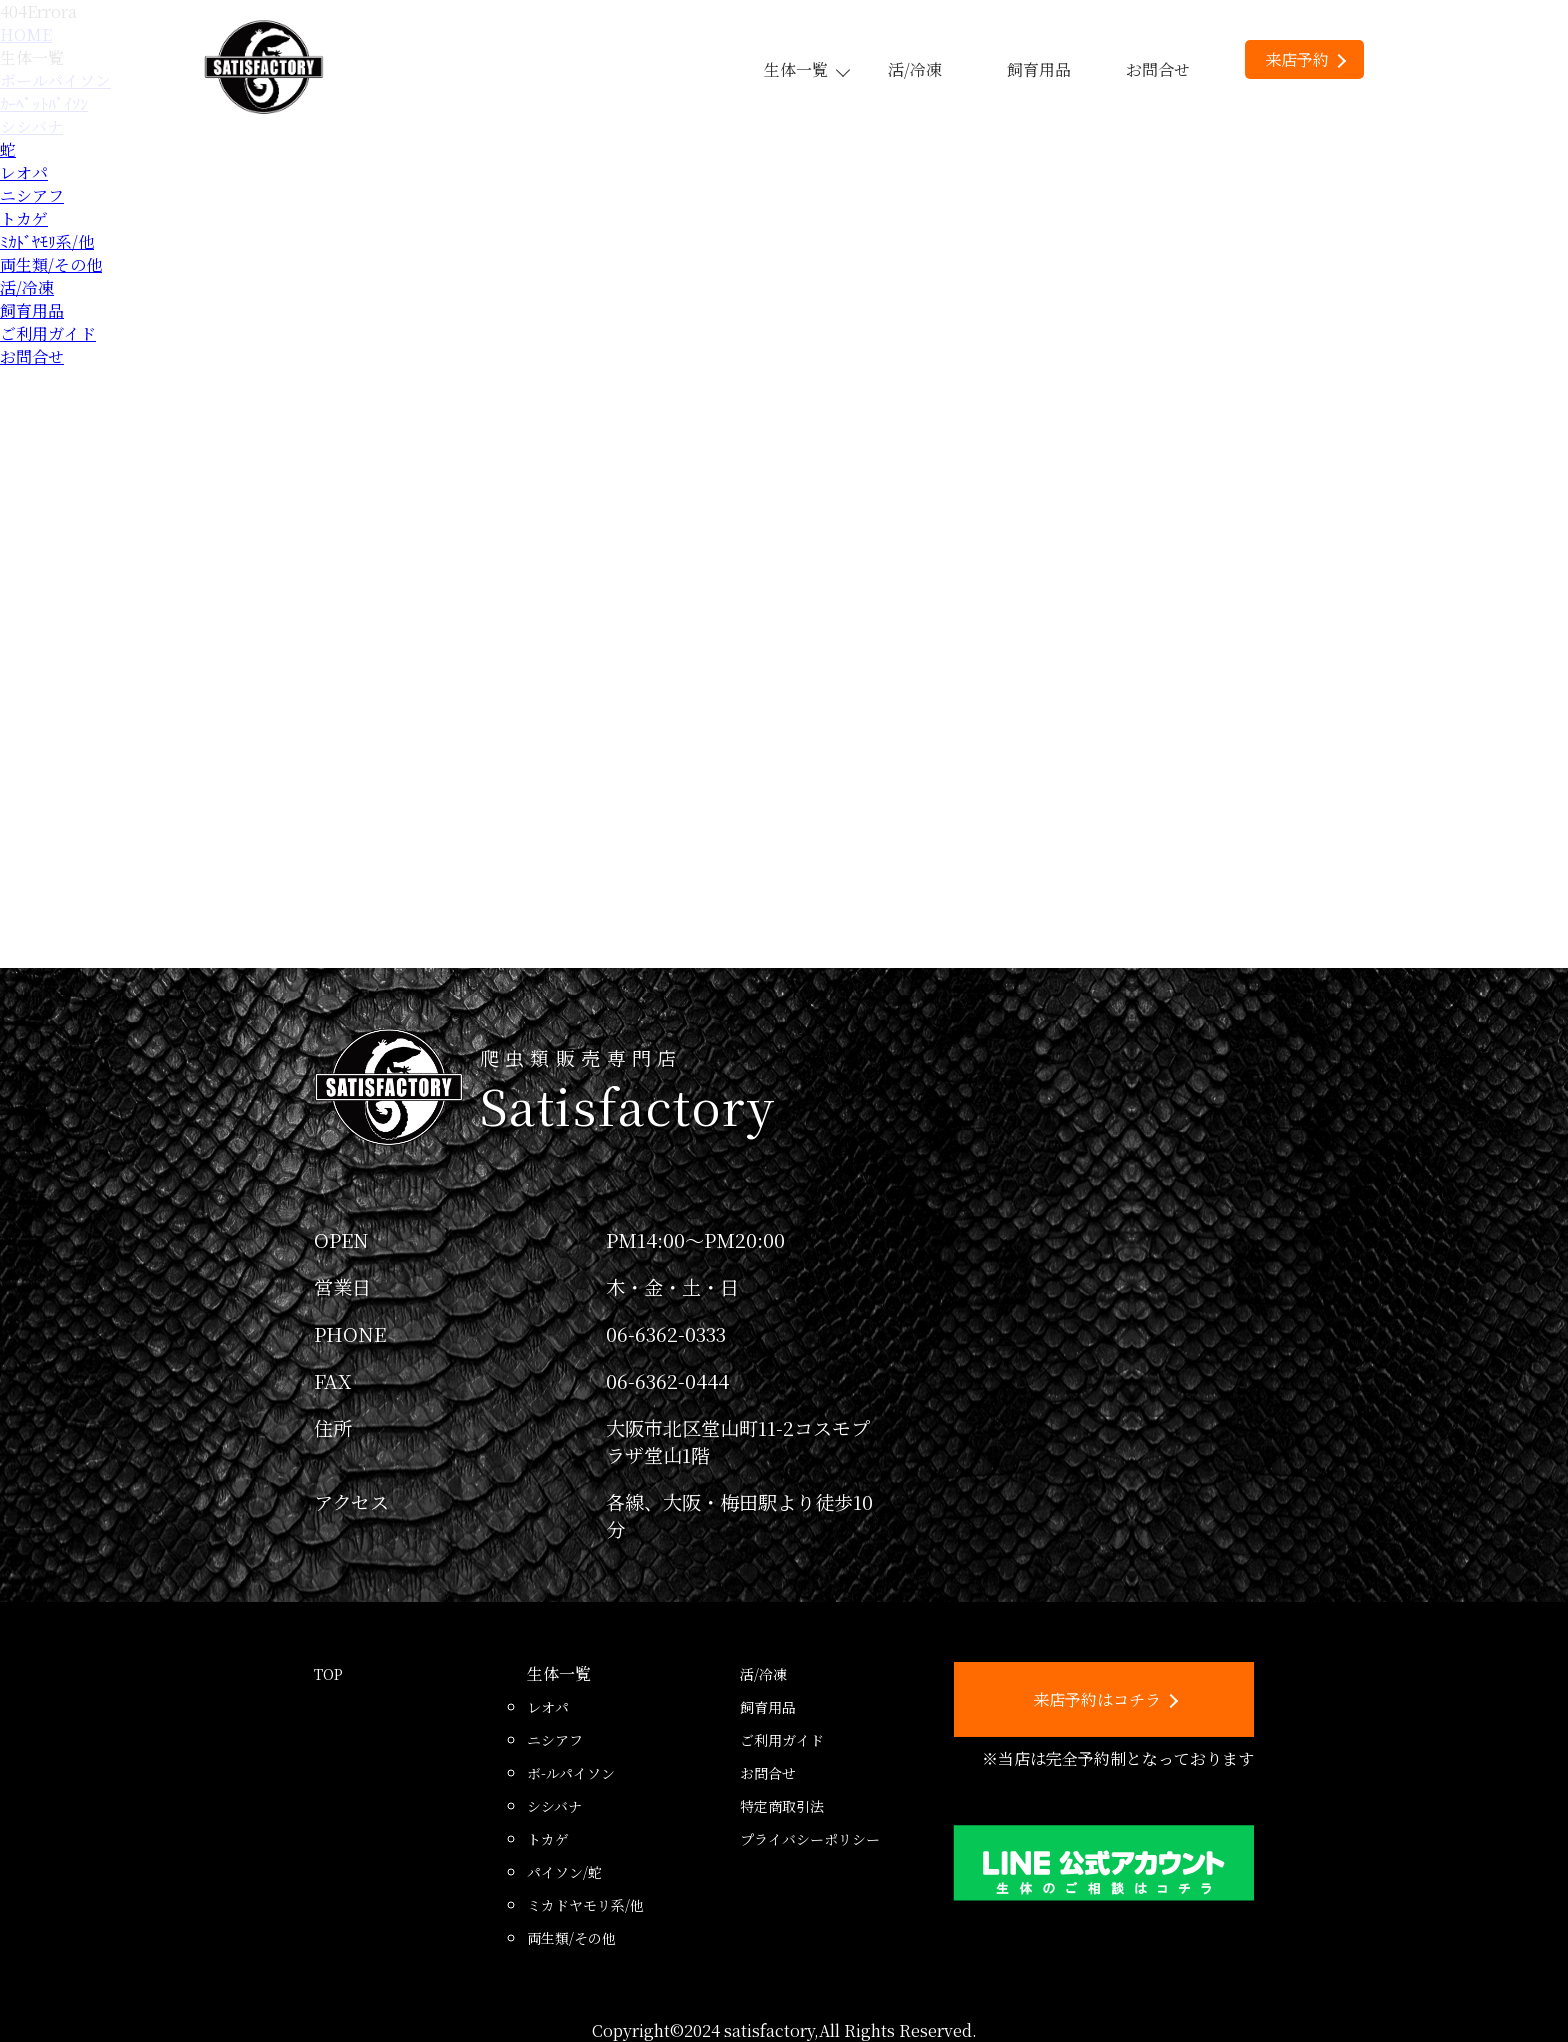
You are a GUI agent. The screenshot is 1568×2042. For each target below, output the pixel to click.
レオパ (24, 172)
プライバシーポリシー (810, 1839)
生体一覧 (806, 69)
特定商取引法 (782, 1806)
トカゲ (24, 218)
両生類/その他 (51, 264)
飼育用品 (1039, 69)
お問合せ (1158, 69)
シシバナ (554, 1806)
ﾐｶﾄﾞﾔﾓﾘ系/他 (47, 241)
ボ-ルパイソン (571, 1773)
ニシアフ (32, 195)
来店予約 (1305, 59)
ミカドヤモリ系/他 (585, 1905)
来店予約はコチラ (1105, 1699)
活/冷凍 (915, 69)
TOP (328, 1674)
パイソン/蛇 (564, 1872)
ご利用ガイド (48, 333)
